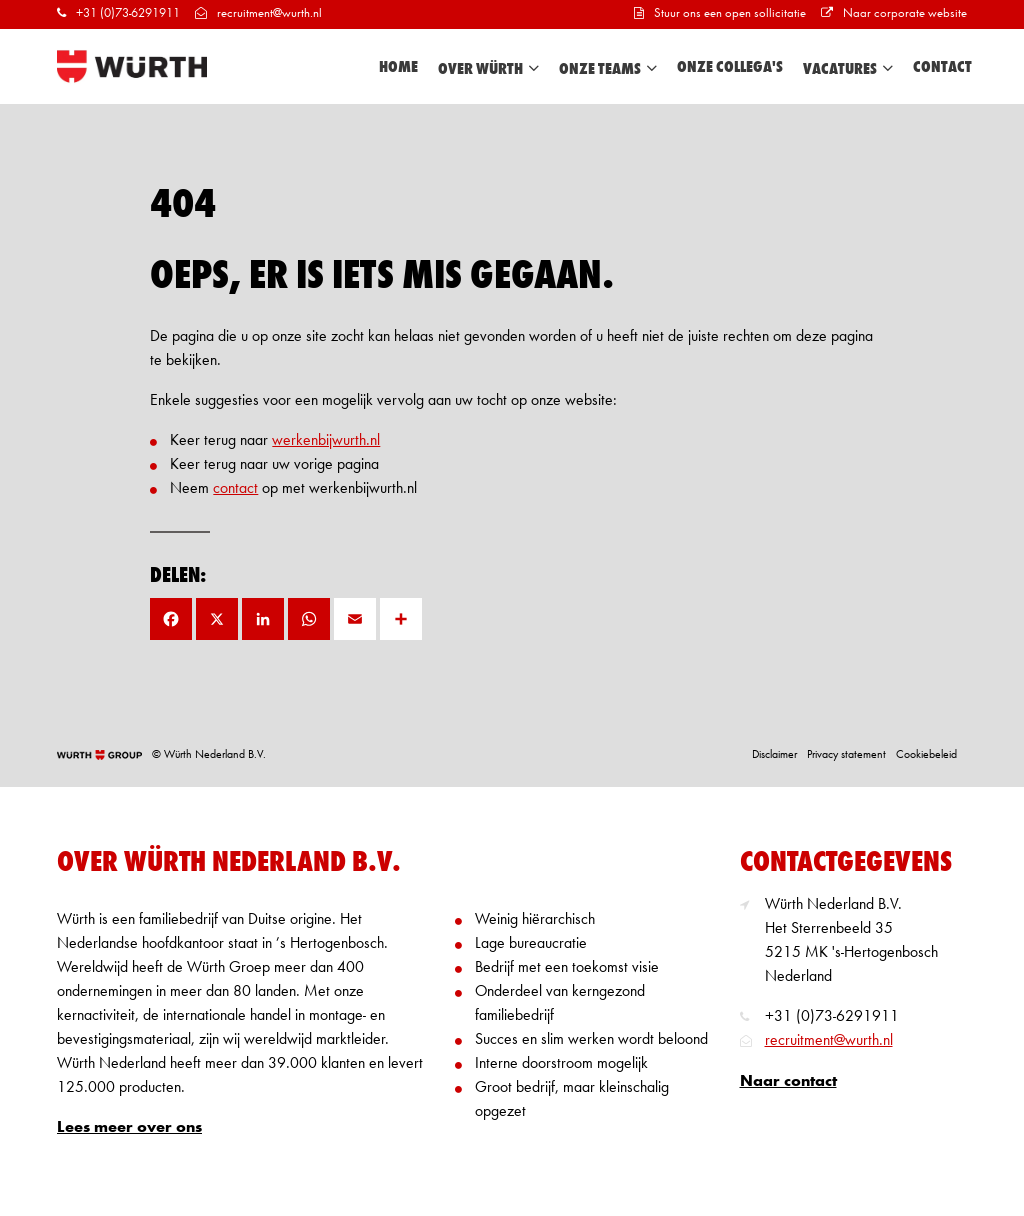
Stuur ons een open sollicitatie (720, 13)
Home (398, 67)
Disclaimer (774, 755)
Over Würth (488, 68)
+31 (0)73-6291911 (118, 13)
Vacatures (848, 68)
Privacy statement (846, 755)
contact (235, 489)
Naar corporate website (894, 13)
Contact (942, 67)
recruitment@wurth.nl (258, 13)
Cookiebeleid (926, 755)
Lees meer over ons (129, 1128)
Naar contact (788, 1082)
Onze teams (608, 68)
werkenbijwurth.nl (326, 441)
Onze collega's (730, 67)
